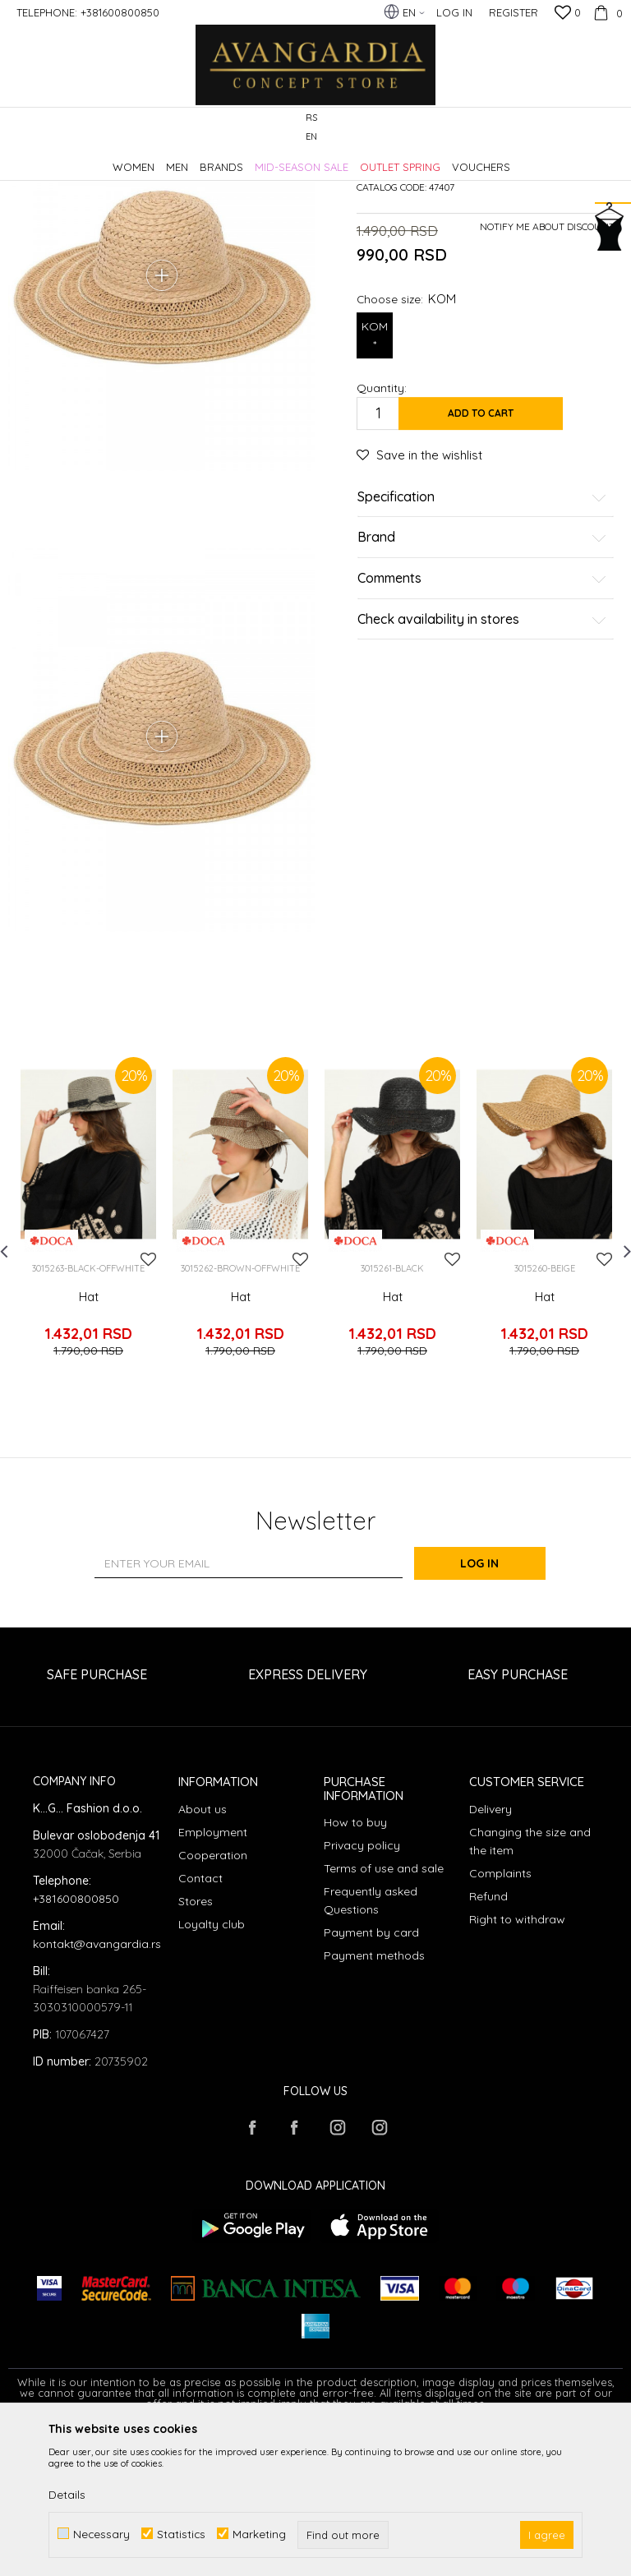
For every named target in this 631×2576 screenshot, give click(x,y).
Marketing (259, 2534)
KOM (375, 476)
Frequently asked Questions (370, 2046)
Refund (488, 2041)
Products (180, 159)
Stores (195, 2046)
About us (202, 1954)
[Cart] (606, 12)
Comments (482, 718)
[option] (88, 1374)
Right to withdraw (517, 2064)
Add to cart (481, 553)
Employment (212, 1977)
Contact (200, 2023)
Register (513, 12)
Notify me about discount (547, 366)
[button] (614, 128)
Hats (290, 159)
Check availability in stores (482, 759)
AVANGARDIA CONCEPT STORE (78, 159)
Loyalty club (211, 2069)
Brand (482, 678)
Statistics (181, 2534)
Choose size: (406, 438)
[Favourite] (568, 14)
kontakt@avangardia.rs (97, 2089)
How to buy (355, 1968)
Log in (496, 1709)
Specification (482, 637)
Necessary (101, 2534)
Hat (89, 1455)
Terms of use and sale (384, 2014)
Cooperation (212, 2000)
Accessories (240, 159)
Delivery (490, 1954)
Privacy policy (362, 1991)
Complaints (500, 2018)
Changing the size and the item (530, 1986)
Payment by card (371, 2078)
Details (66, 2494)
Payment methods (374, 2101)
